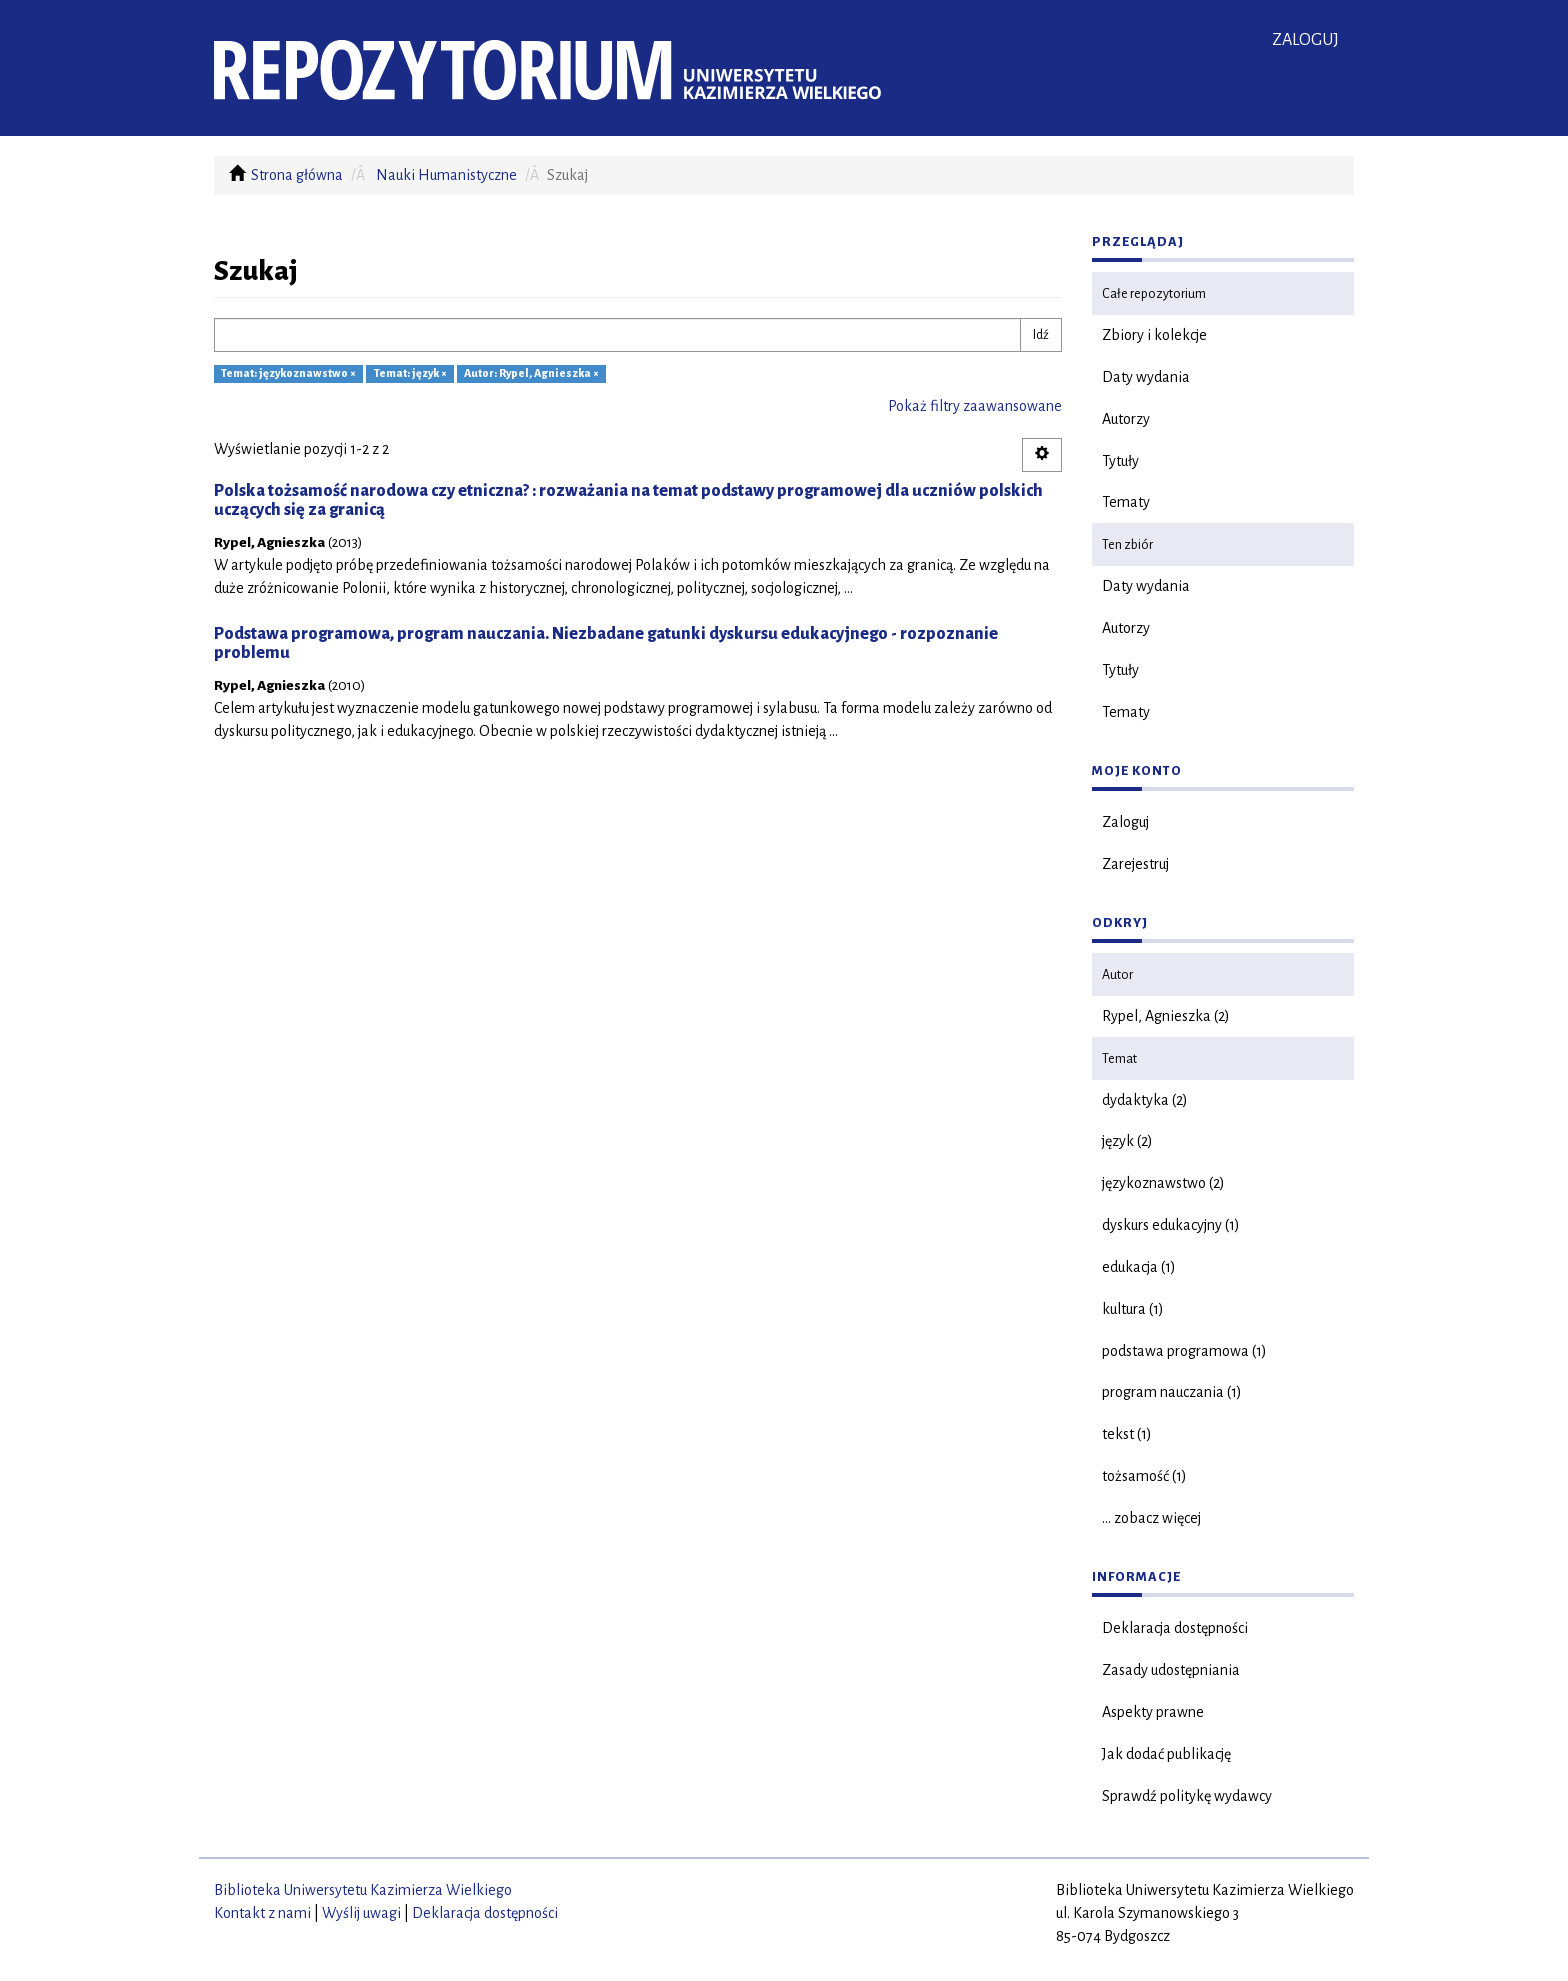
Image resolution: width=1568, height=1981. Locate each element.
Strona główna (297, 175)
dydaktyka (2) (1145, 1100)
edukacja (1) (1139, 1267)
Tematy (1126, 502)
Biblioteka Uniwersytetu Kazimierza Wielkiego (363, 1890)
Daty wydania (1146, 377)
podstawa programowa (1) (1184, 1351)
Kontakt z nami (262, 1913)
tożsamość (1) (1144, 1476)
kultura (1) (1133, 1309)
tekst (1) (1127, 1434)
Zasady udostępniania (1171, 1670)
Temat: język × (410, 374)
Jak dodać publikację (1166, 1754)
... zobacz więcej (1151, 1518)
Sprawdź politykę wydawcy (1187, 1796)
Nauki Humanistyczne (446, 175)
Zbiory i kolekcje (1154, 335)
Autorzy (1126, 419)
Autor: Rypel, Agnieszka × (531, 374)
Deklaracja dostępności (1175, 1628)
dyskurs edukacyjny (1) (1171, 1225)
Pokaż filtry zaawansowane (975, 406)
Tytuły (1120, 461)
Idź (1041, 335)
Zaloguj (1125, 822)
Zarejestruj (1135, 864)
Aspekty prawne (1153, 1712)
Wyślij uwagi (361, 1913)
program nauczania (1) (1172, 1392)
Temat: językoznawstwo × (288, 374)
